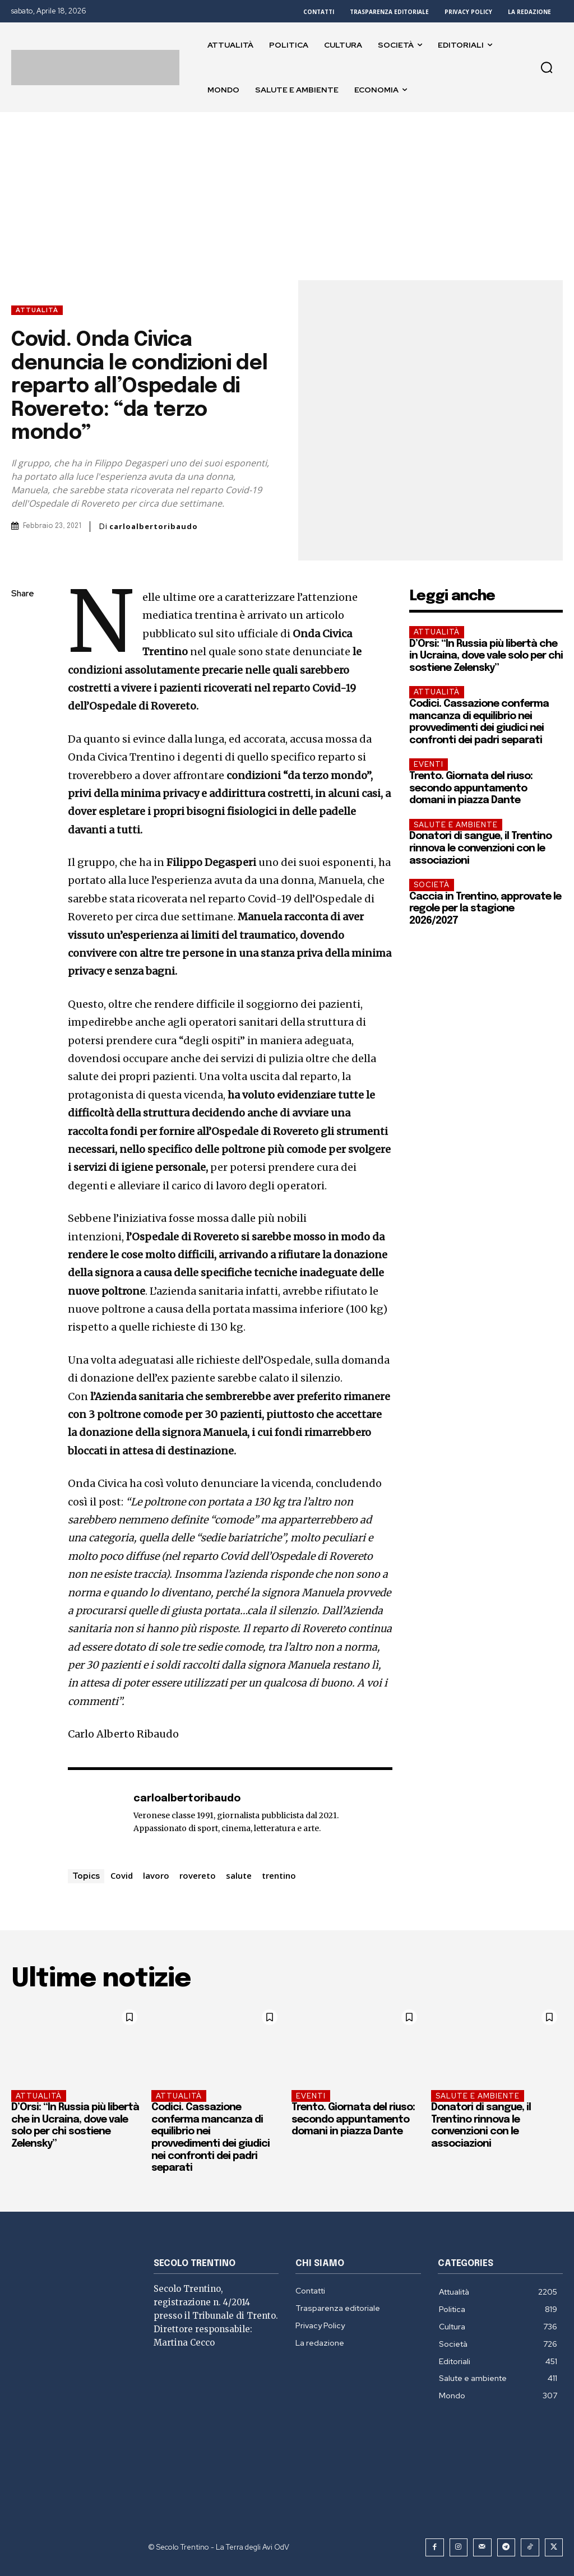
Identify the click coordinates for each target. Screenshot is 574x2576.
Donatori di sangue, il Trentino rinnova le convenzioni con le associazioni (480, 848)
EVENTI (428, 764)
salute (239, 1875)
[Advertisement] (287, 196)
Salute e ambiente (456, 825)
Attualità (37, 310)
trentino (279, 1875)
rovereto (197, 1875)
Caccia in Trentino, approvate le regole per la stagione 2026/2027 (485, 909)
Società (432, 884)
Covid (121, 1875)
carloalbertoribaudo (153, 526)
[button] (546, 67)
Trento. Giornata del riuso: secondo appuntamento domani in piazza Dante (471, 788)
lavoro (156, 1875)
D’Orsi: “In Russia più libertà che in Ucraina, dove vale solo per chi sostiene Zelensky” (486, 656)
